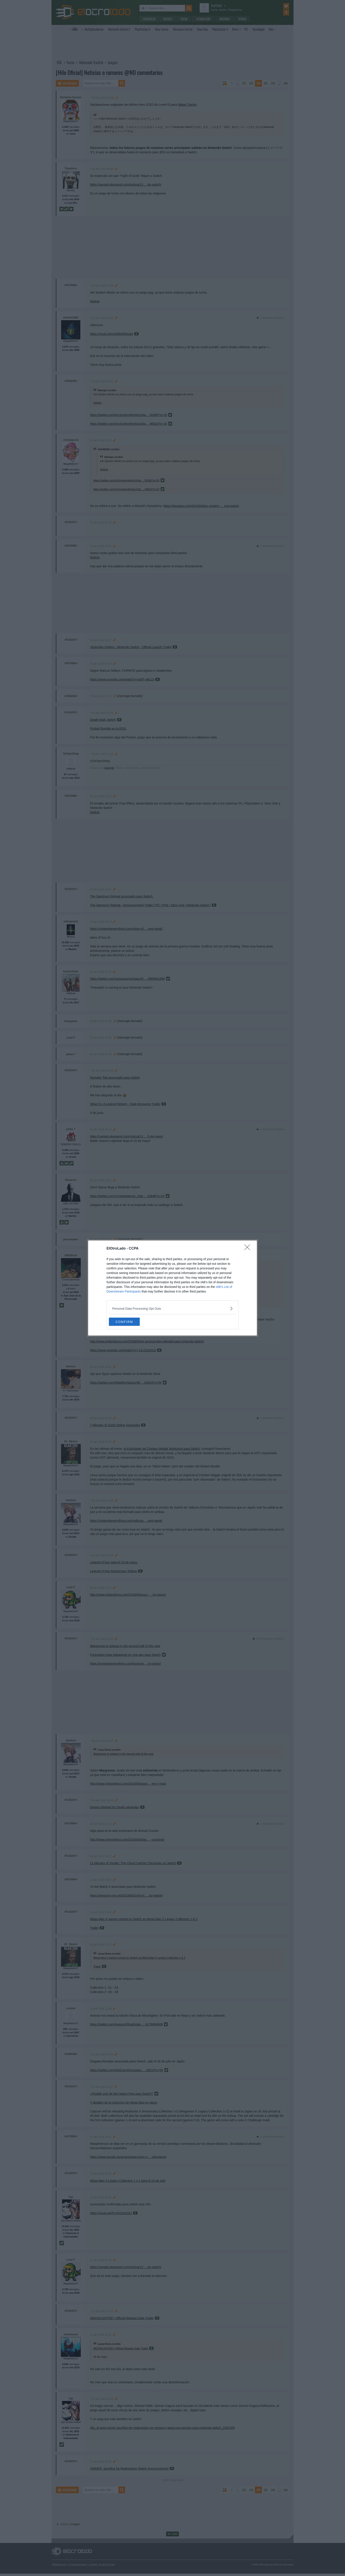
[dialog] (172, 1288)
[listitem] (172, 1308)
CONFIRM (129, 1322)
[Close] (248, 1248)
